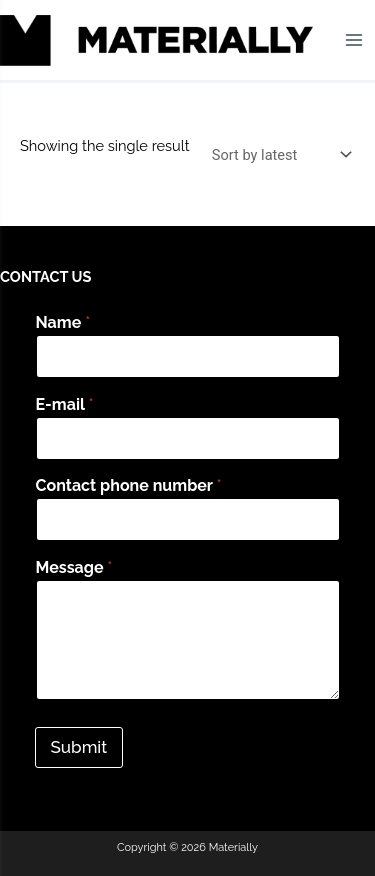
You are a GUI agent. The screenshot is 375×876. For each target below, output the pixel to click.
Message (74, 567)
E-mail (65, 404)
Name (63, 322)
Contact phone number (129, 485)
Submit (79, 747)
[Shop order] (277, 154)
